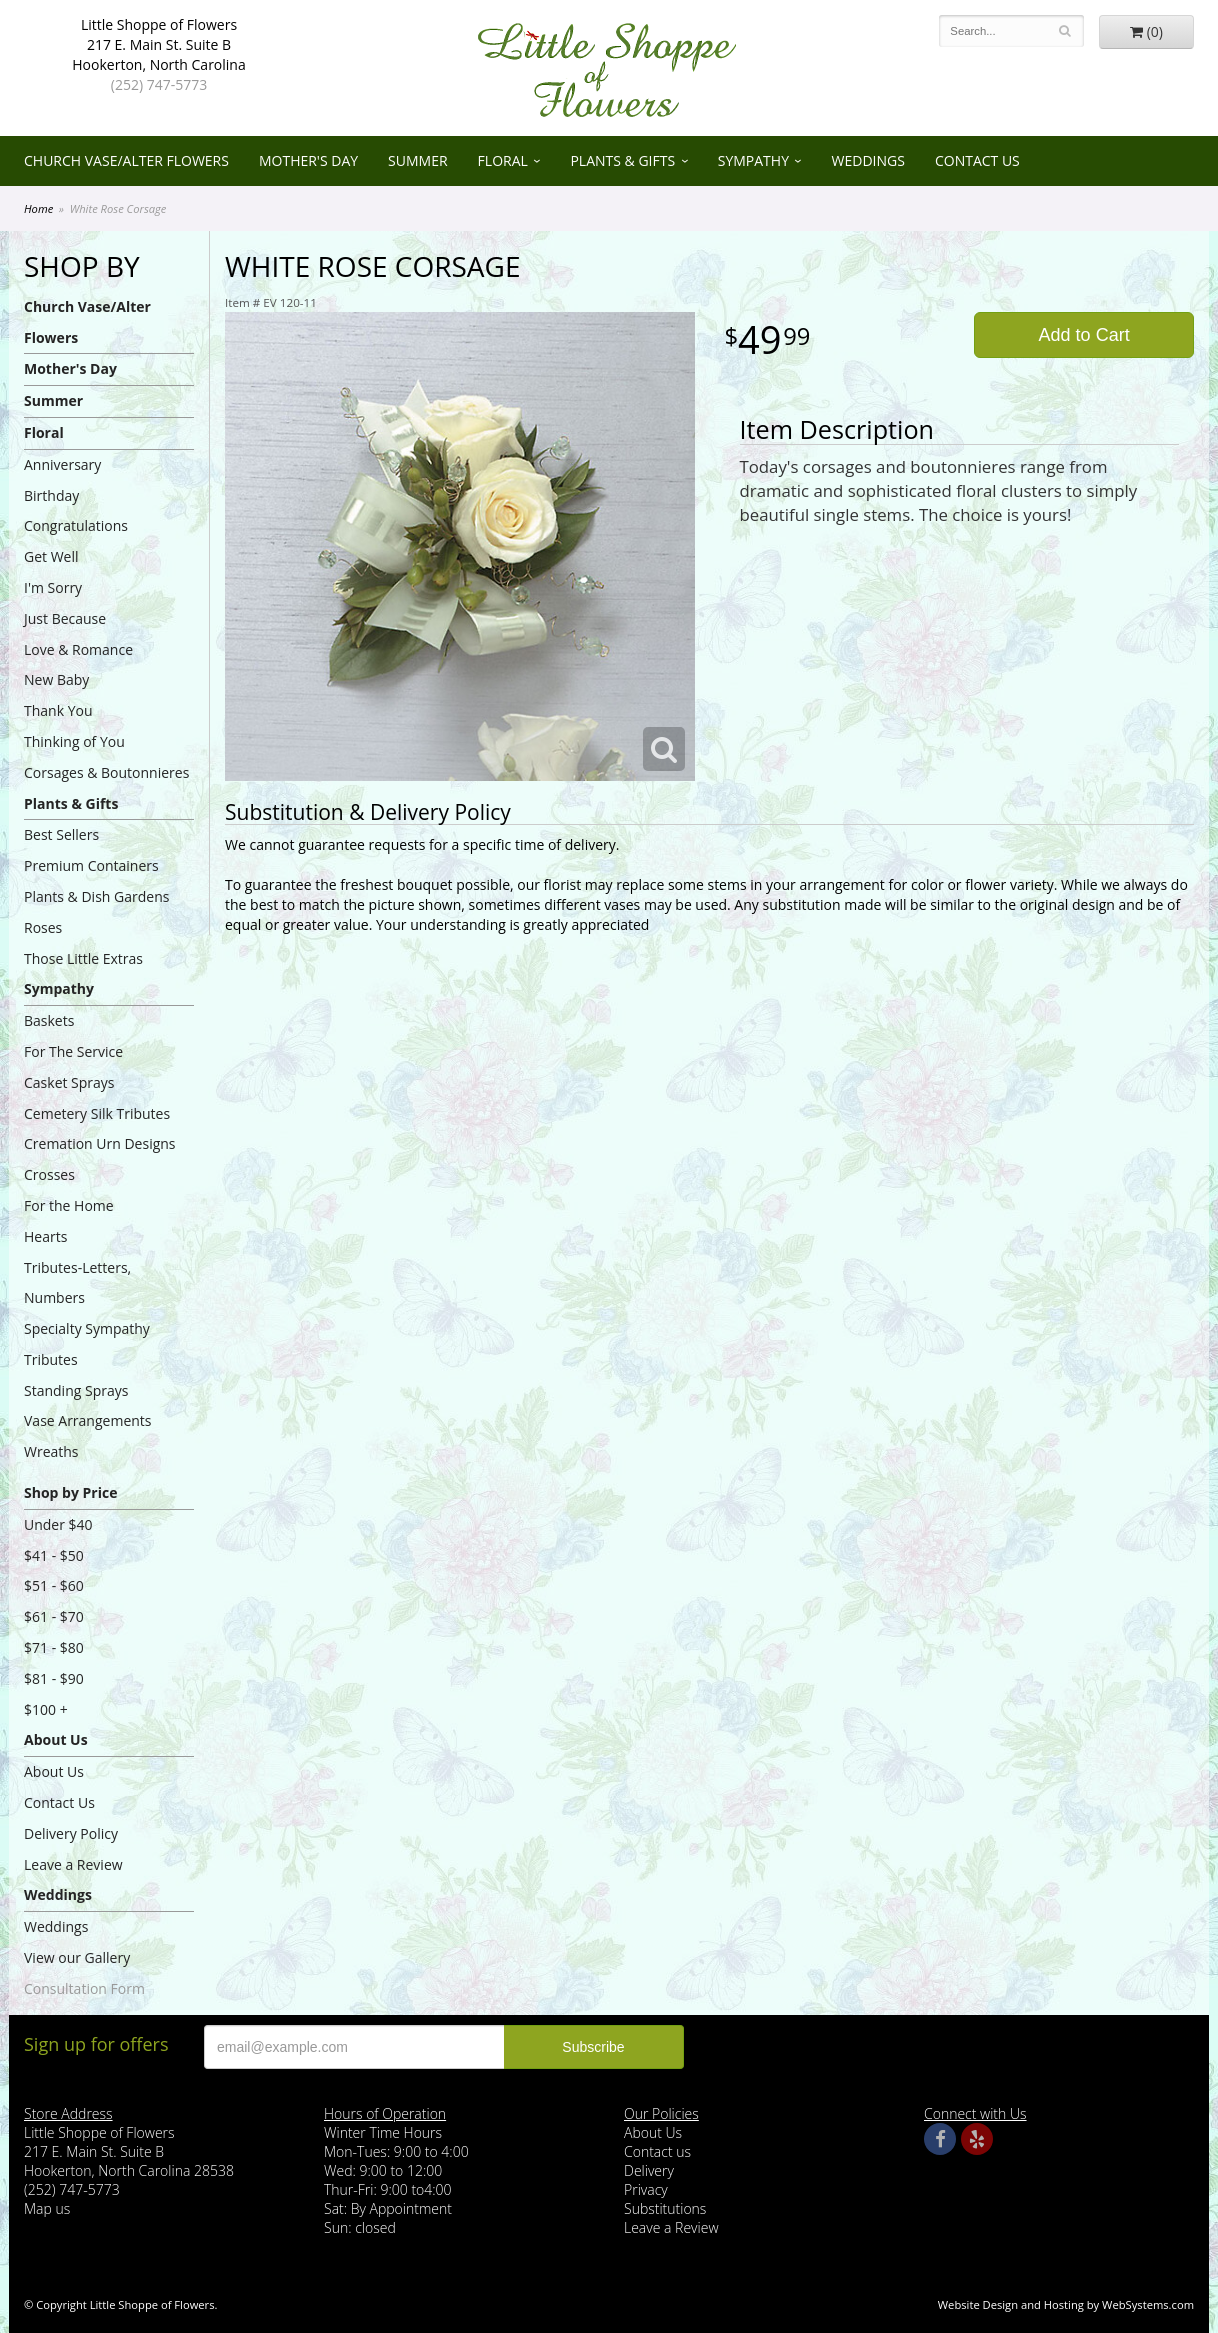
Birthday (51, 495)
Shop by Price (70, 1492)
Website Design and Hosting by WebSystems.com (1066, 2304)
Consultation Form (84, 1988)
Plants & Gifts (622, 160)
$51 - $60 (54, 1585)
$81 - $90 (54, 1678)
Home (38, 208)
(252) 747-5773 (159, 84)
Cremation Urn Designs (100, 1143)
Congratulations (76, 525)
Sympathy (753, 160)
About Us (56, 1739)
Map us (47, 2208)
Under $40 (58, 1524)
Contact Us (977, 160)
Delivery (649, 2170)
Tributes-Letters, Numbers (77, 1283)
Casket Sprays (69, 1082)
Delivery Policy (71, 1833)
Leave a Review (73, 1864)
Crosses (49, 1174)
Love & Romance (78, 649)
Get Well (51, 556)
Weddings (868, 160)
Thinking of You (74, 741)
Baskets (49, 1020)
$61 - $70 (54, 1616)
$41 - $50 (54, 1555)
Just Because (65, 618)
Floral (503, 160)
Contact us (657, 2151)
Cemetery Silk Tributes (97, 1113)
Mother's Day (308, 160)
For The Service (73, 1051)
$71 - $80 (54, 1647)
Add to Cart (1084, 335)
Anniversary (62, 464)
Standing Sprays (76, 1390)
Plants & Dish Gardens (96, 896)
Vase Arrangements (88, 1420)
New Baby (56, 679)
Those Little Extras (83, 958)
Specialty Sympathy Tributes (87, 1344)
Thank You (58, 710)
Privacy (646, 2189)
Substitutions (665, 2208)
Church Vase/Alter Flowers (126, 160)
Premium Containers (91, 865)
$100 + (46, 1709)
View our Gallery (77, 1957)
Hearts (45, 1236)
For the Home (69, 1205)
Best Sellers (61, 834)
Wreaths (51, 1451)
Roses (43, 927)
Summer (418, 160)
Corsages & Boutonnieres (106, 772)
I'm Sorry (53, 587)
